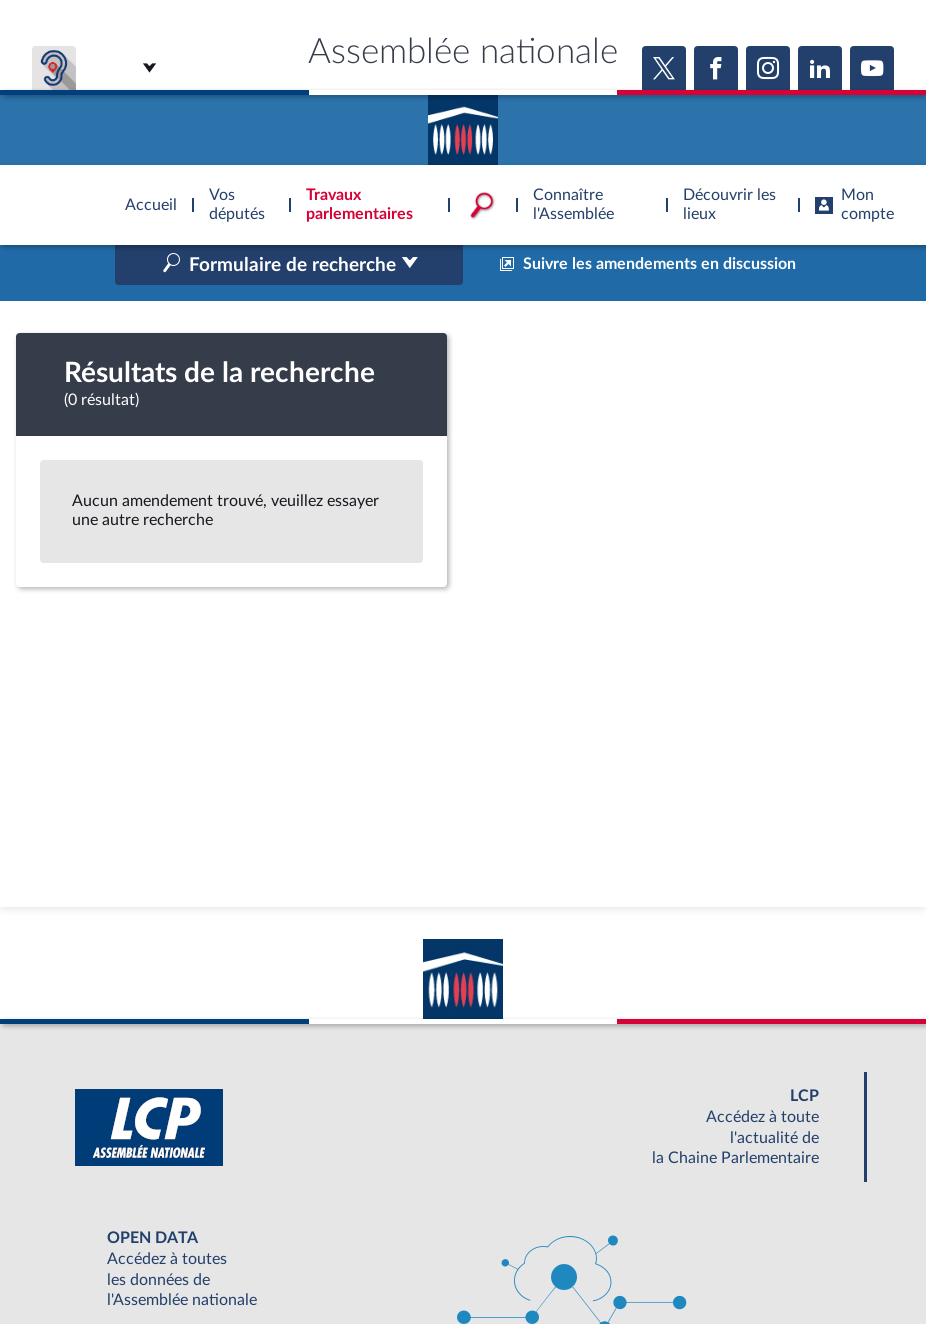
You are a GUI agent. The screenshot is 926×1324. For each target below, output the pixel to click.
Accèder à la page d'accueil (463, 123)
